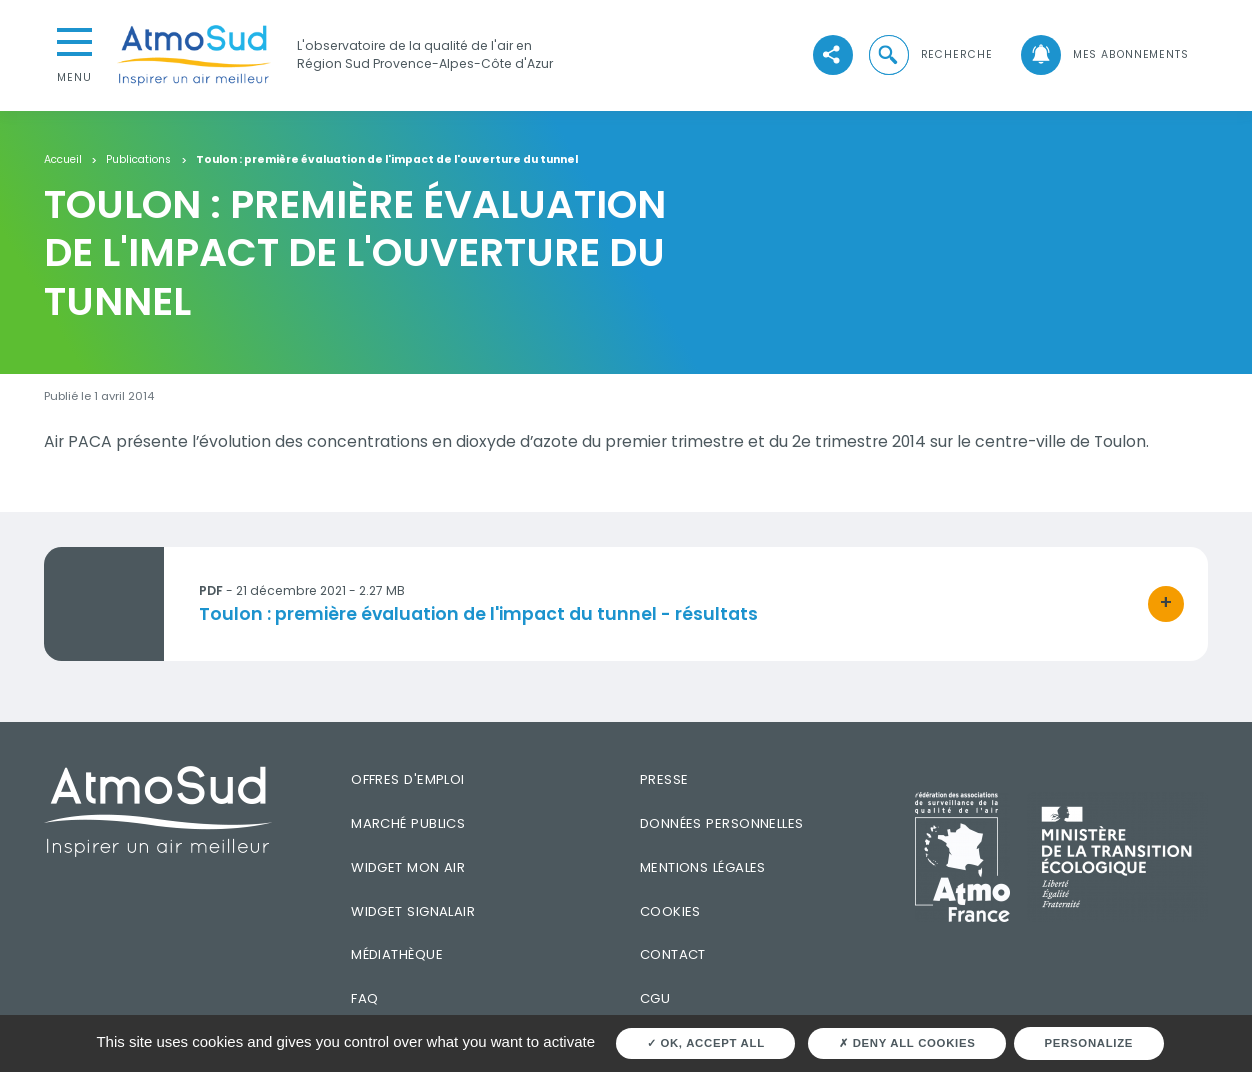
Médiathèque (397, 954)
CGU (655, 998)
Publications (138, 160)
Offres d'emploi (408, 779)
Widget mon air (408, 867)
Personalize (1089, 1043)
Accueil (63, 160)
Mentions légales (703, 867)
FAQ (364, 998)
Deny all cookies (907, 1043)
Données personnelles (722, 823)
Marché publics (408, 823)
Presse (664, 779)
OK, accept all (706, 1043)
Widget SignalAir (413, 911)
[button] (929, 55)
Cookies (670, 911)
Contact (673, 954)
